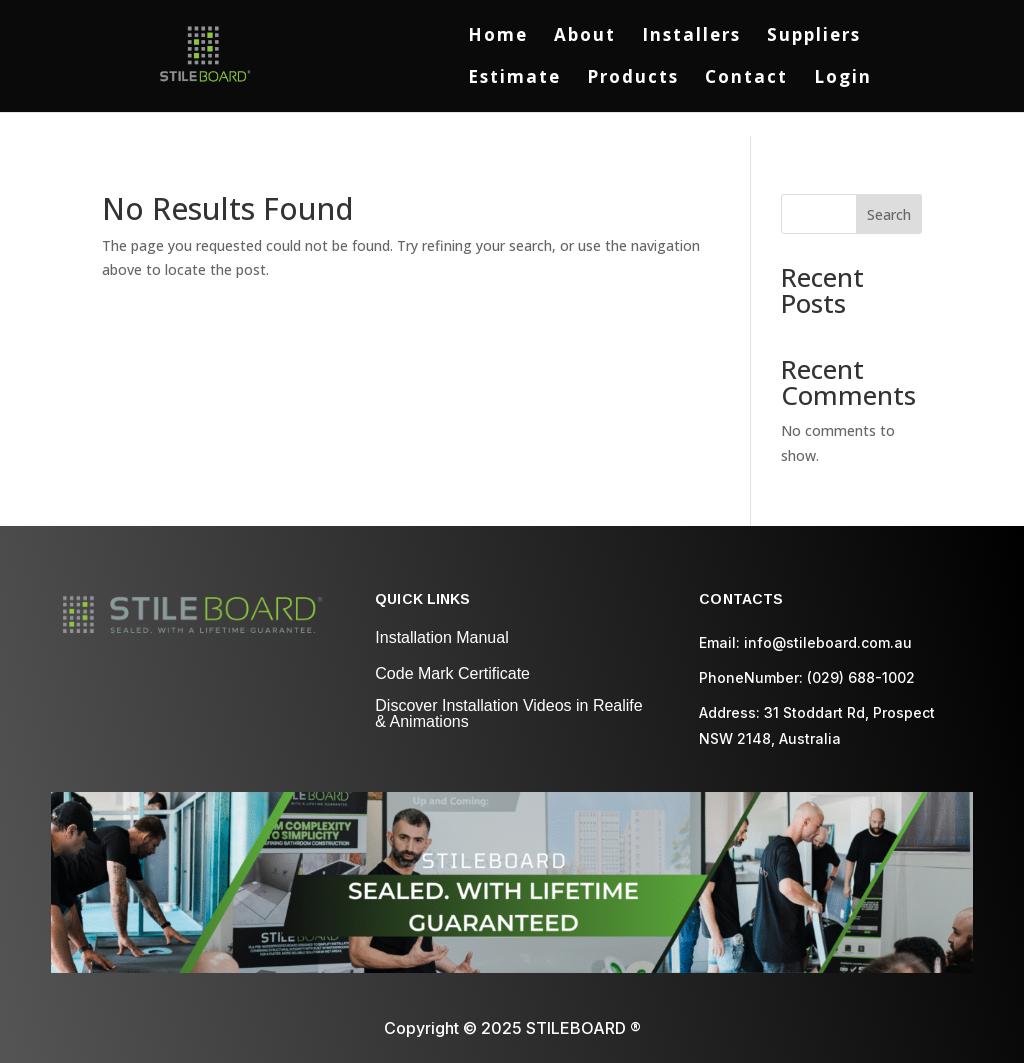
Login (843, 79)
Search (889, 214)
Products (633, 79)
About (585, 37)
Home (498, 37)
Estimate (514, 79)
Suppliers (814, 37)
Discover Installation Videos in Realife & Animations (508, 713)
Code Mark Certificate (452, 673)
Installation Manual (441, 637)
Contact (746, 79)
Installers (691, 37)
